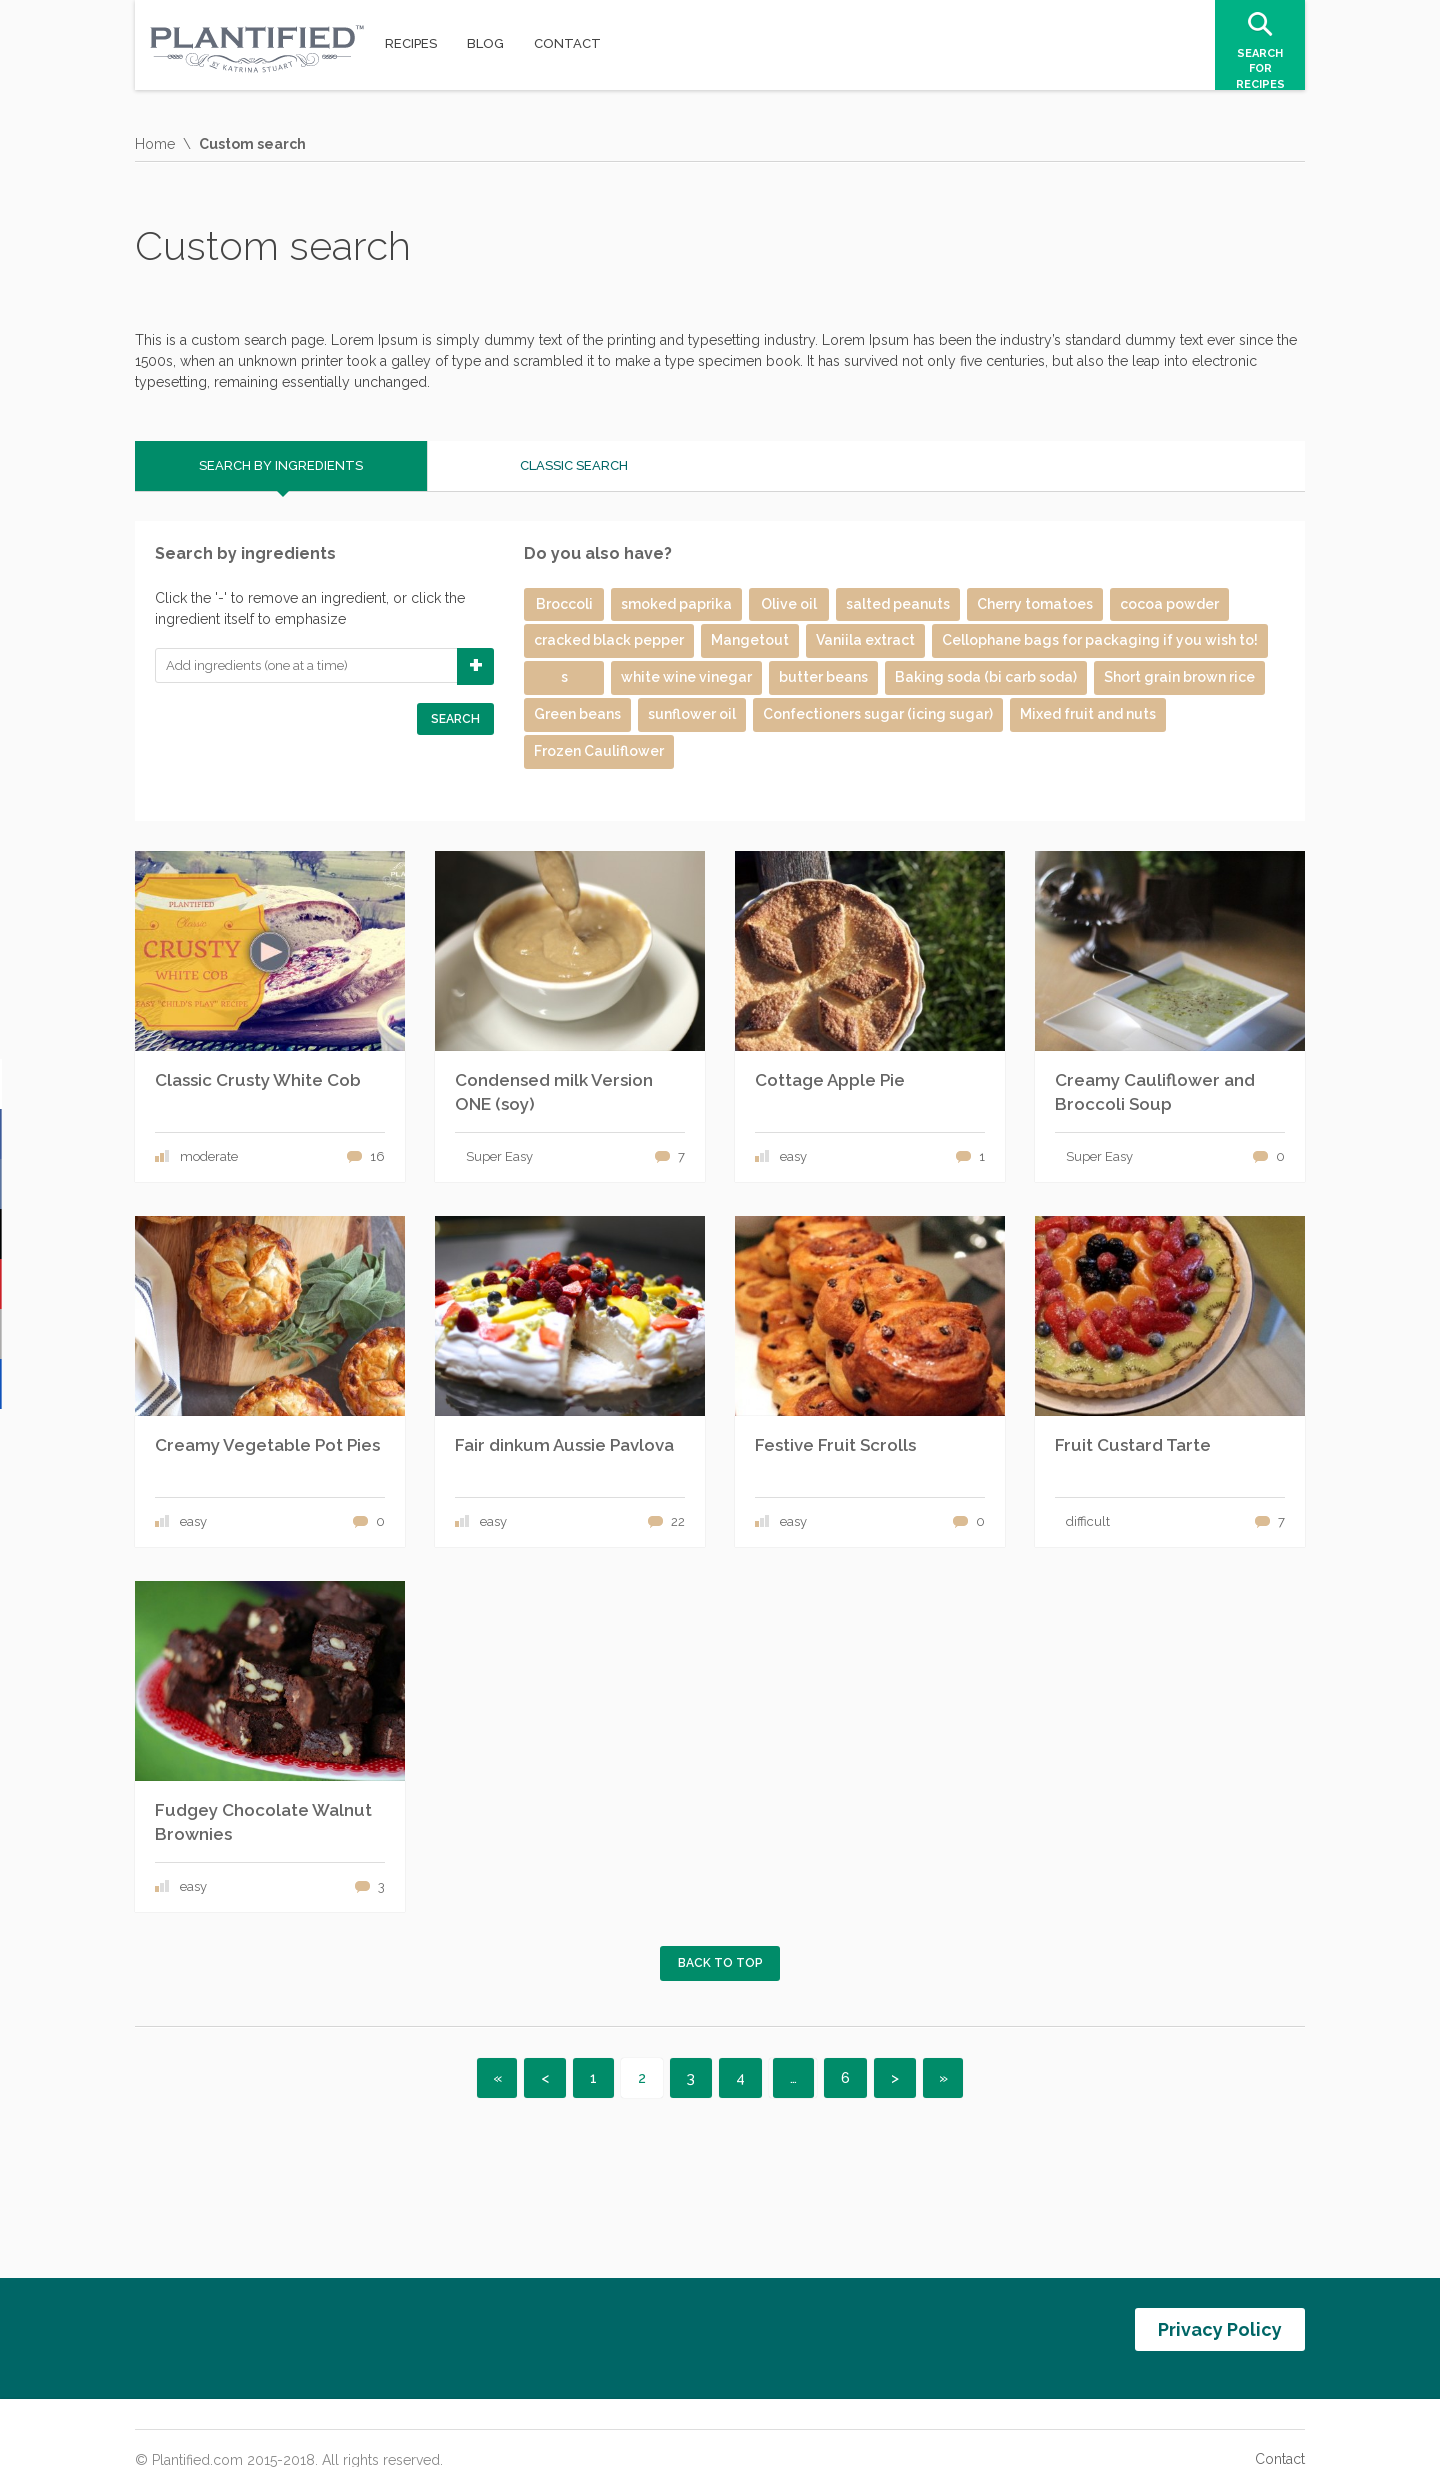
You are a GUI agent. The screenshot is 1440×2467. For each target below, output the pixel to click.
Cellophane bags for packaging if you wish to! (1100, 640)
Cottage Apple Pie (830, 1080)
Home (155, 144)
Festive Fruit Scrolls (835, 1445)
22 (678, 1521)
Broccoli (564, 604)
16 (377, 1156)
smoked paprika (676, 604)
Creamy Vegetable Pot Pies (267, 1445)
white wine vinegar (686, 677)
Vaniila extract (865, 640)
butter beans (823, 677)
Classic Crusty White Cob (258, 1080)
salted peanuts (898, 604)
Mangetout (750, 640)
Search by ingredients (281, 465)
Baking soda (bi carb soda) (986, 677)
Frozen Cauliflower (599, 751)
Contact (1280, 2432)
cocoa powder (1169, 604)
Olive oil (789, 604)
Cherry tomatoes (1035, 604)
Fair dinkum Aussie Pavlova (564, 1445)
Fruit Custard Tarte (1133, 1445)
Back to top (720, 1963)
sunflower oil (692, 714)
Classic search (574, 465)
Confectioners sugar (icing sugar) (878, 714)
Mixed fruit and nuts (1088, 714)
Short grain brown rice (1179, 677)
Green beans (577, 714)
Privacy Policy (1220, 2315)
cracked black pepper (609, 640)
